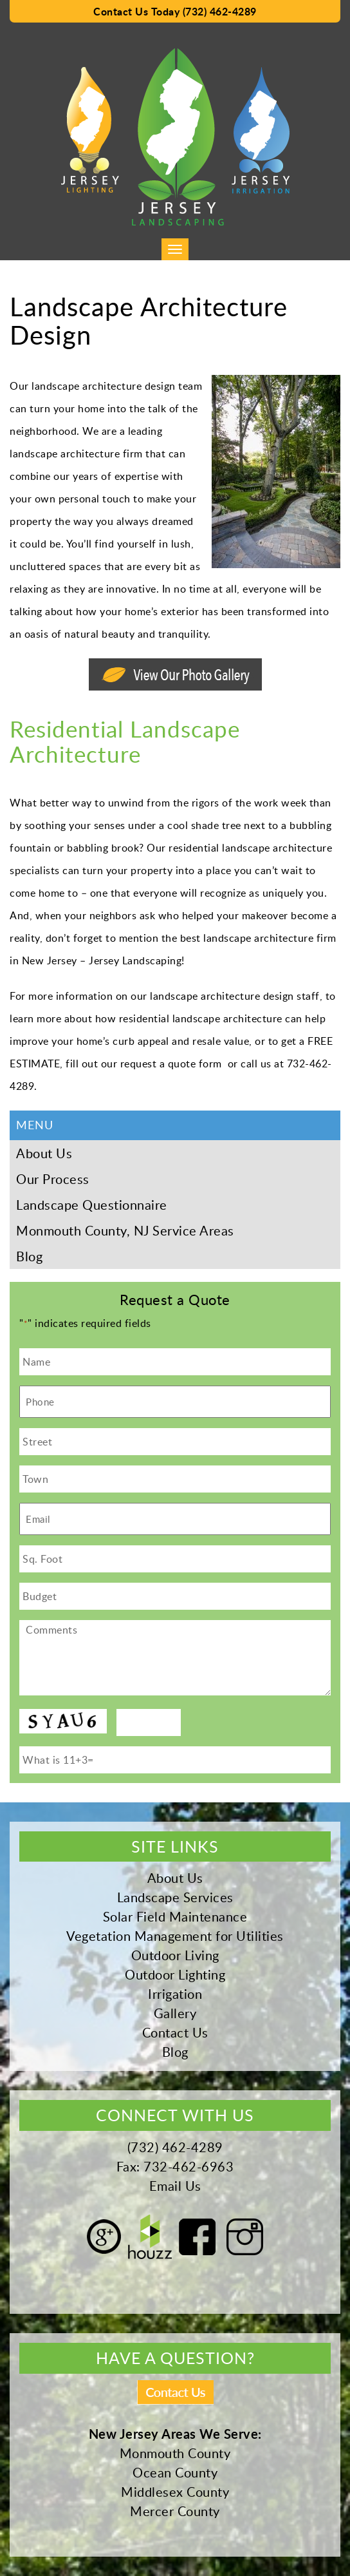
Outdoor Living (175, 1955)
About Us (44, 1153)
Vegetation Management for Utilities (175, 1936)
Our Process (52, 1179)
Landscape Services (175, 1897)
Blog (29, 1256)
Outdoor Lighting (175, 1974)
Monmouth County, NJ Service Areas (125, 1230)
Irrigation (175, 1994)
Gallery (175, 2013)
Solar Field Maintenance (175, 1916)
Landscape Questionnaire (91, 1205)
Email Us (175, 2186)
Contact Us (175, 2032)
